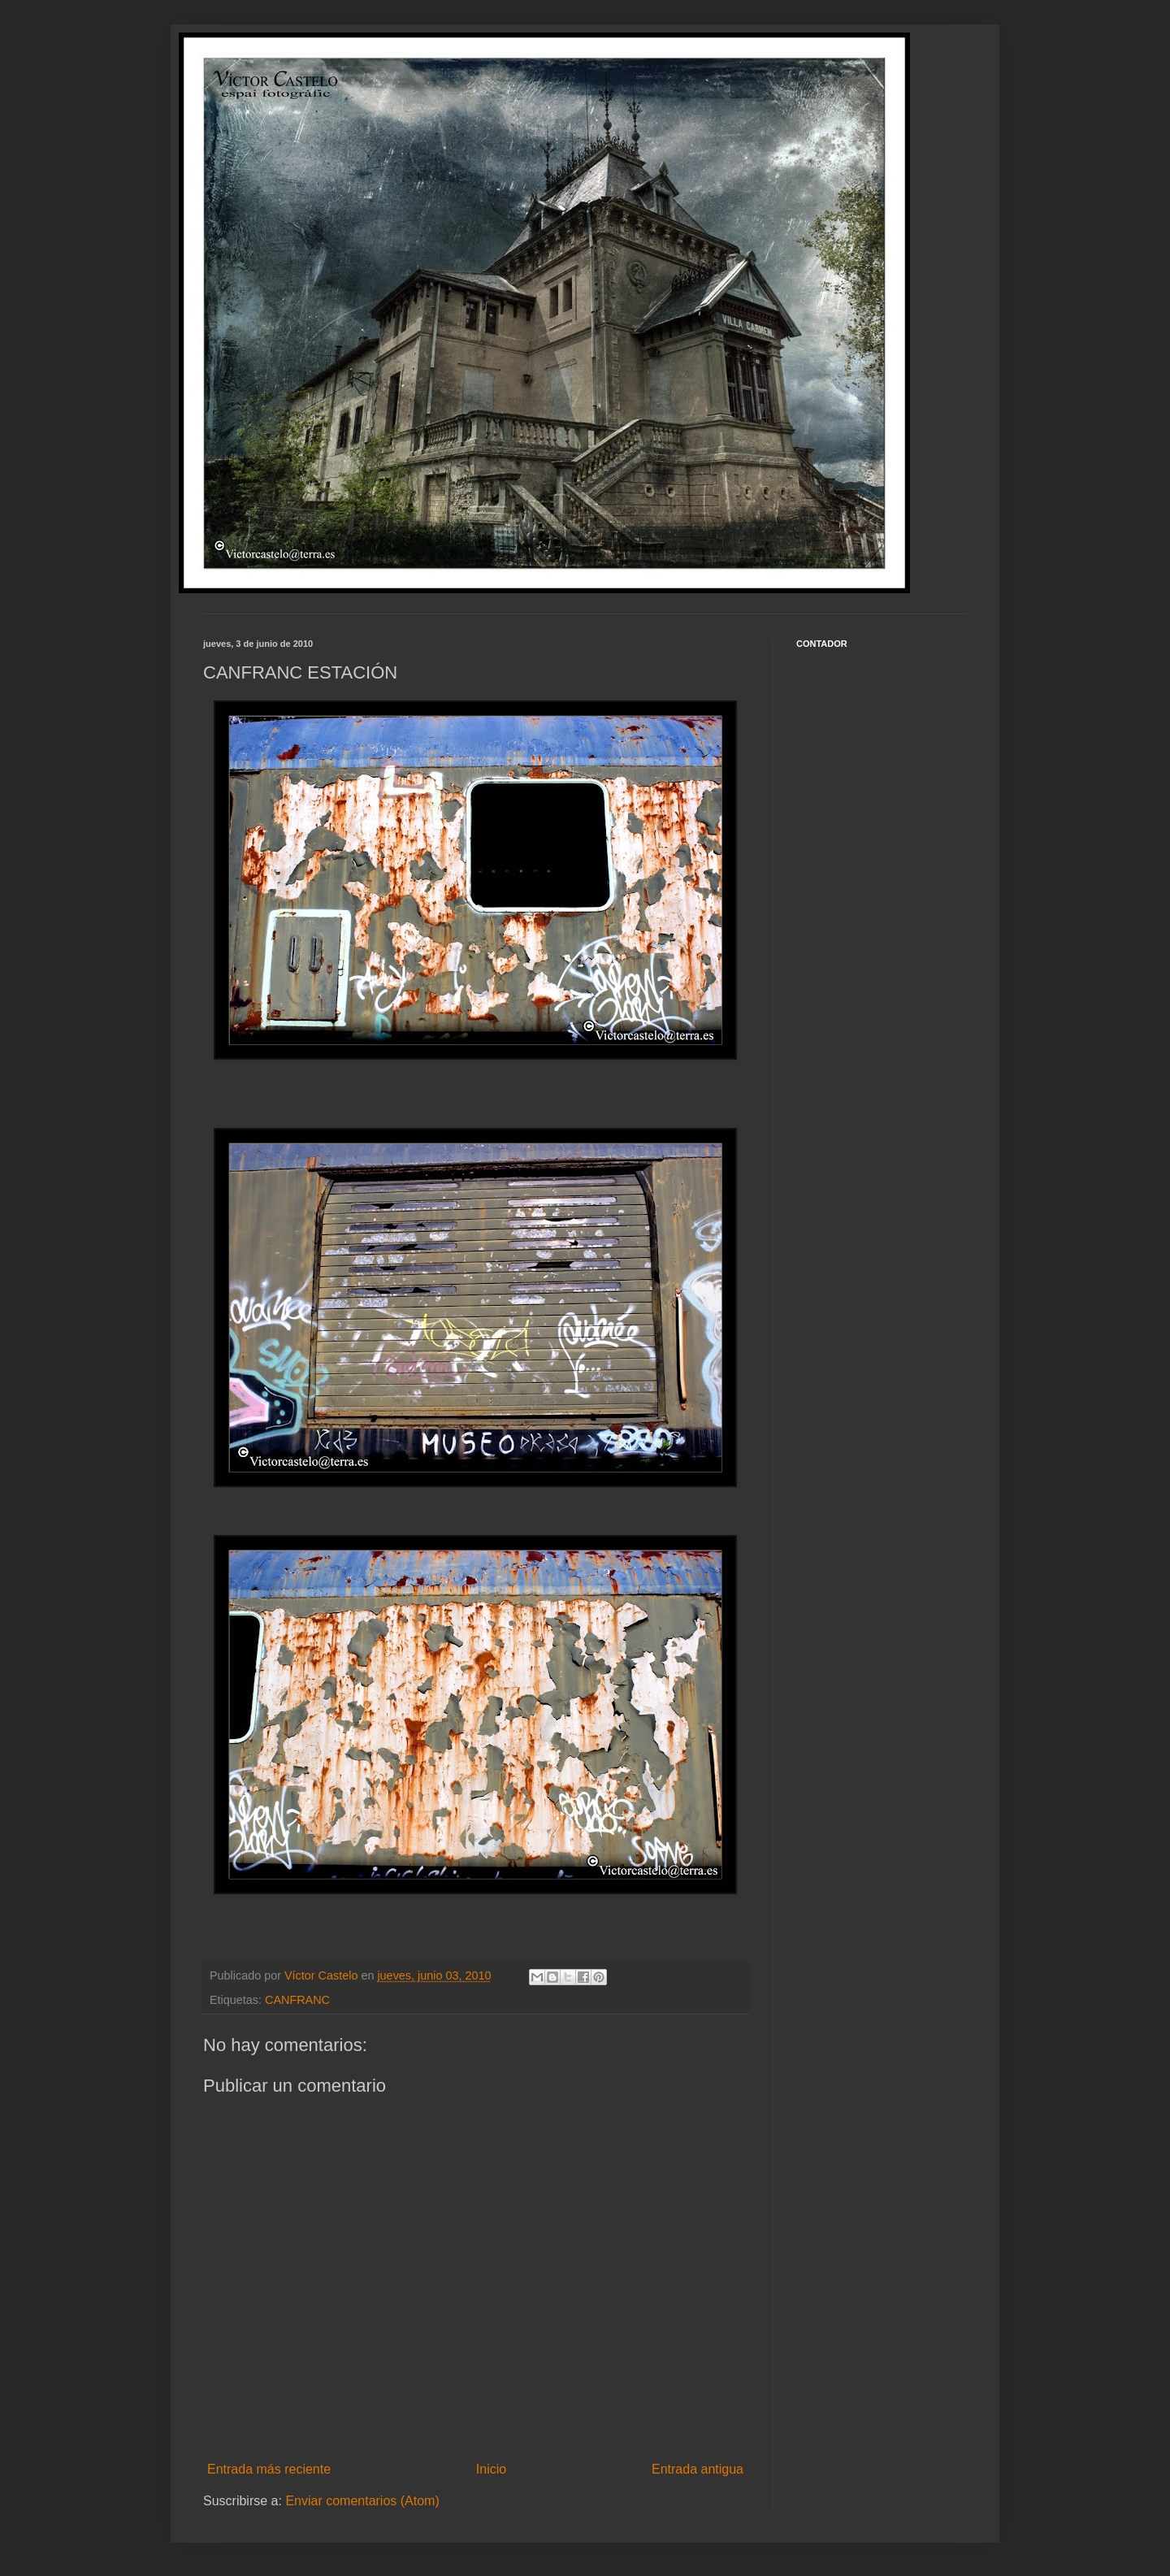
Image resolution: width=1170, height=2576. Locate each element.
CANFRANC (297, 1999)
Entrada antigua (697, 2469)
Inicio (491, 2469)
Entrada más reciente (269, 2469)
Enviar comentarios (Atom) (362, 2501)
